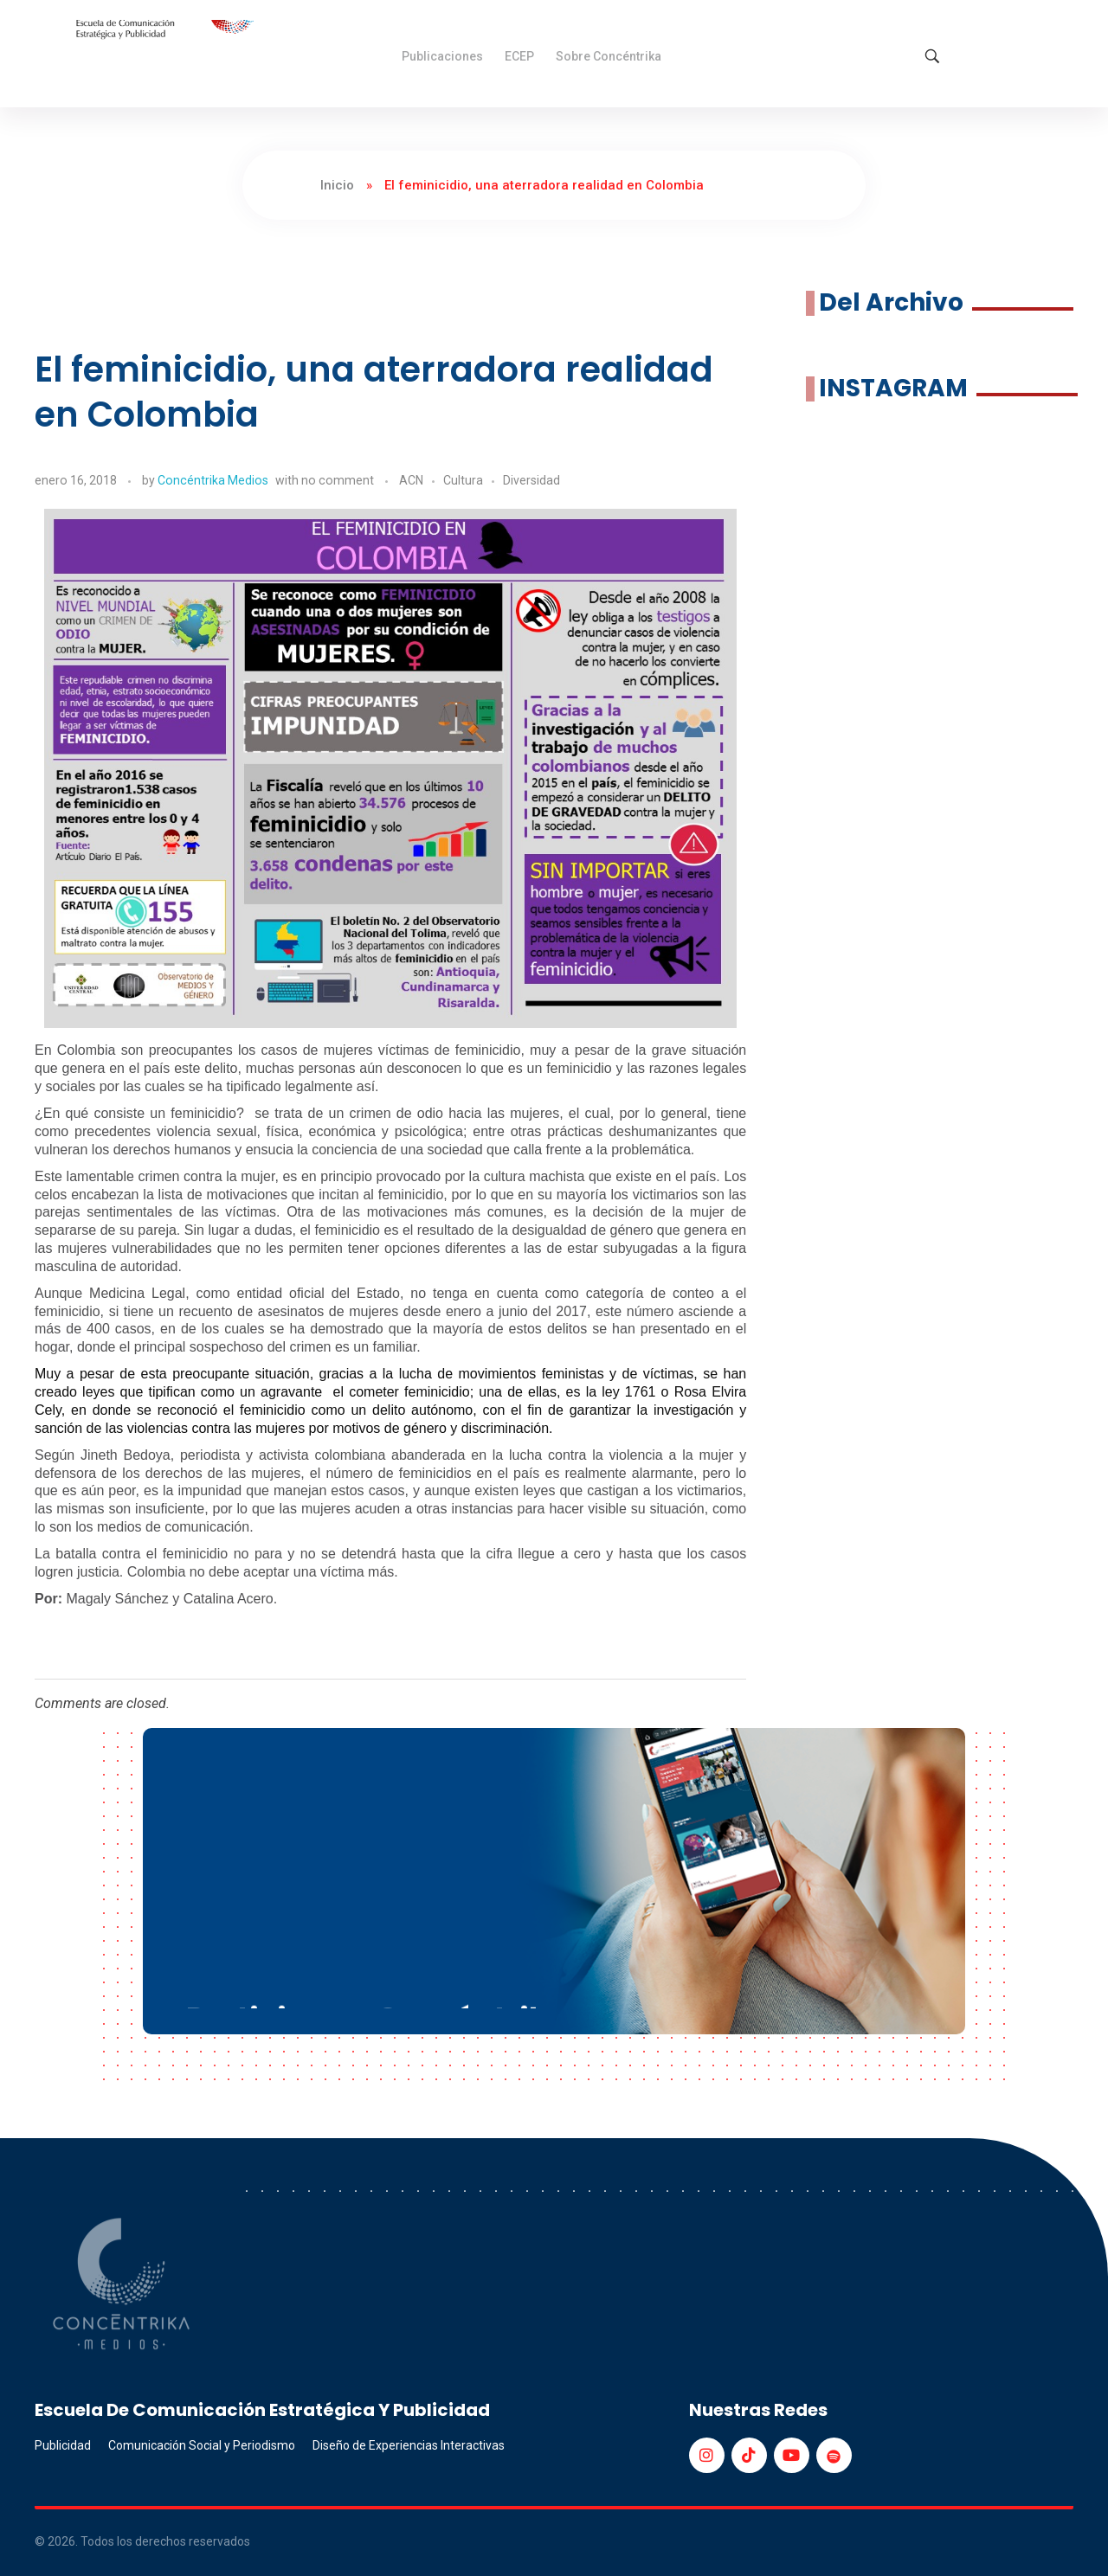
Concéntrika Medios (213, 480)
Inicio (337, 185)
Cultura (463, 480)
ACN (411, 480)
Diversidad (531, 480)
